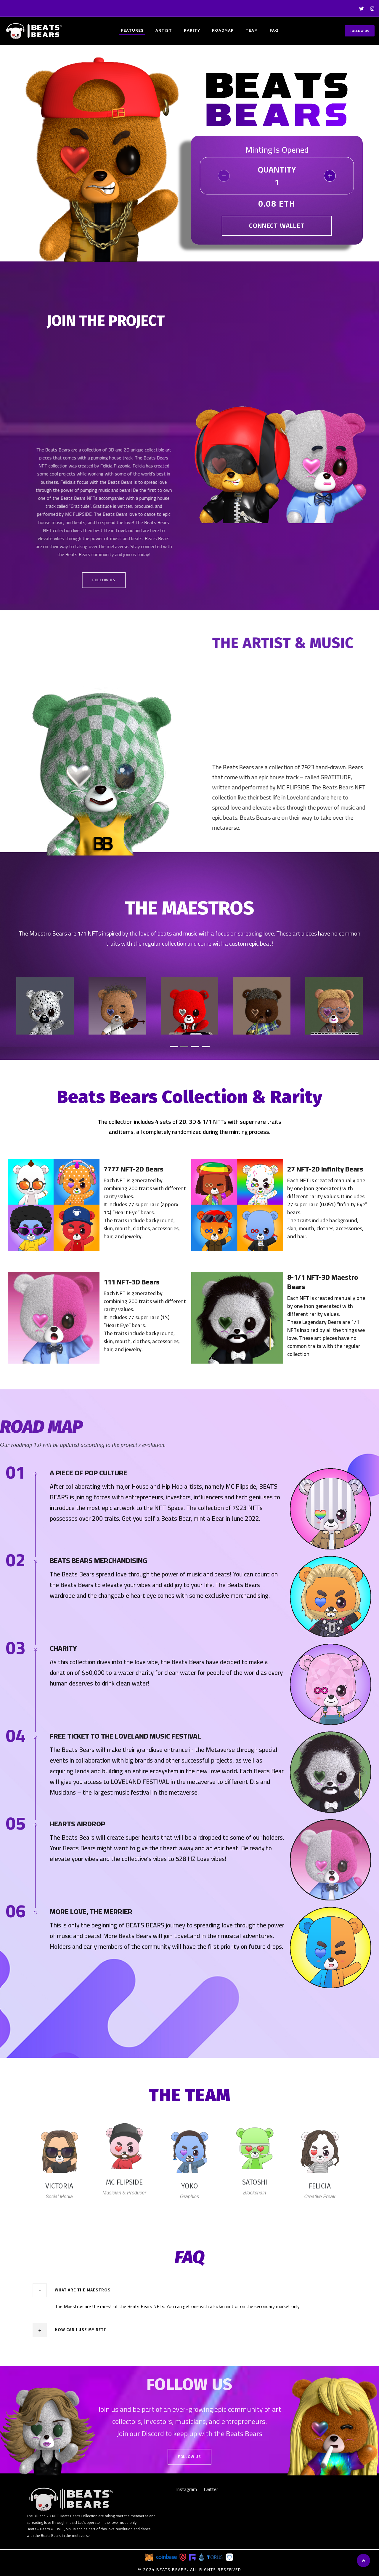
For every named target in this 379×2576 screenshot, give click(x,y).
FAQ (274, 30)
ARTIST (163, 30)
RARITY (192, 30)
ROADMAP (223, 30)
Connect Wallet (276, 225)
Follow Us (360, 31)
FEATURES (132, 30)
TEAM (251, 30)
